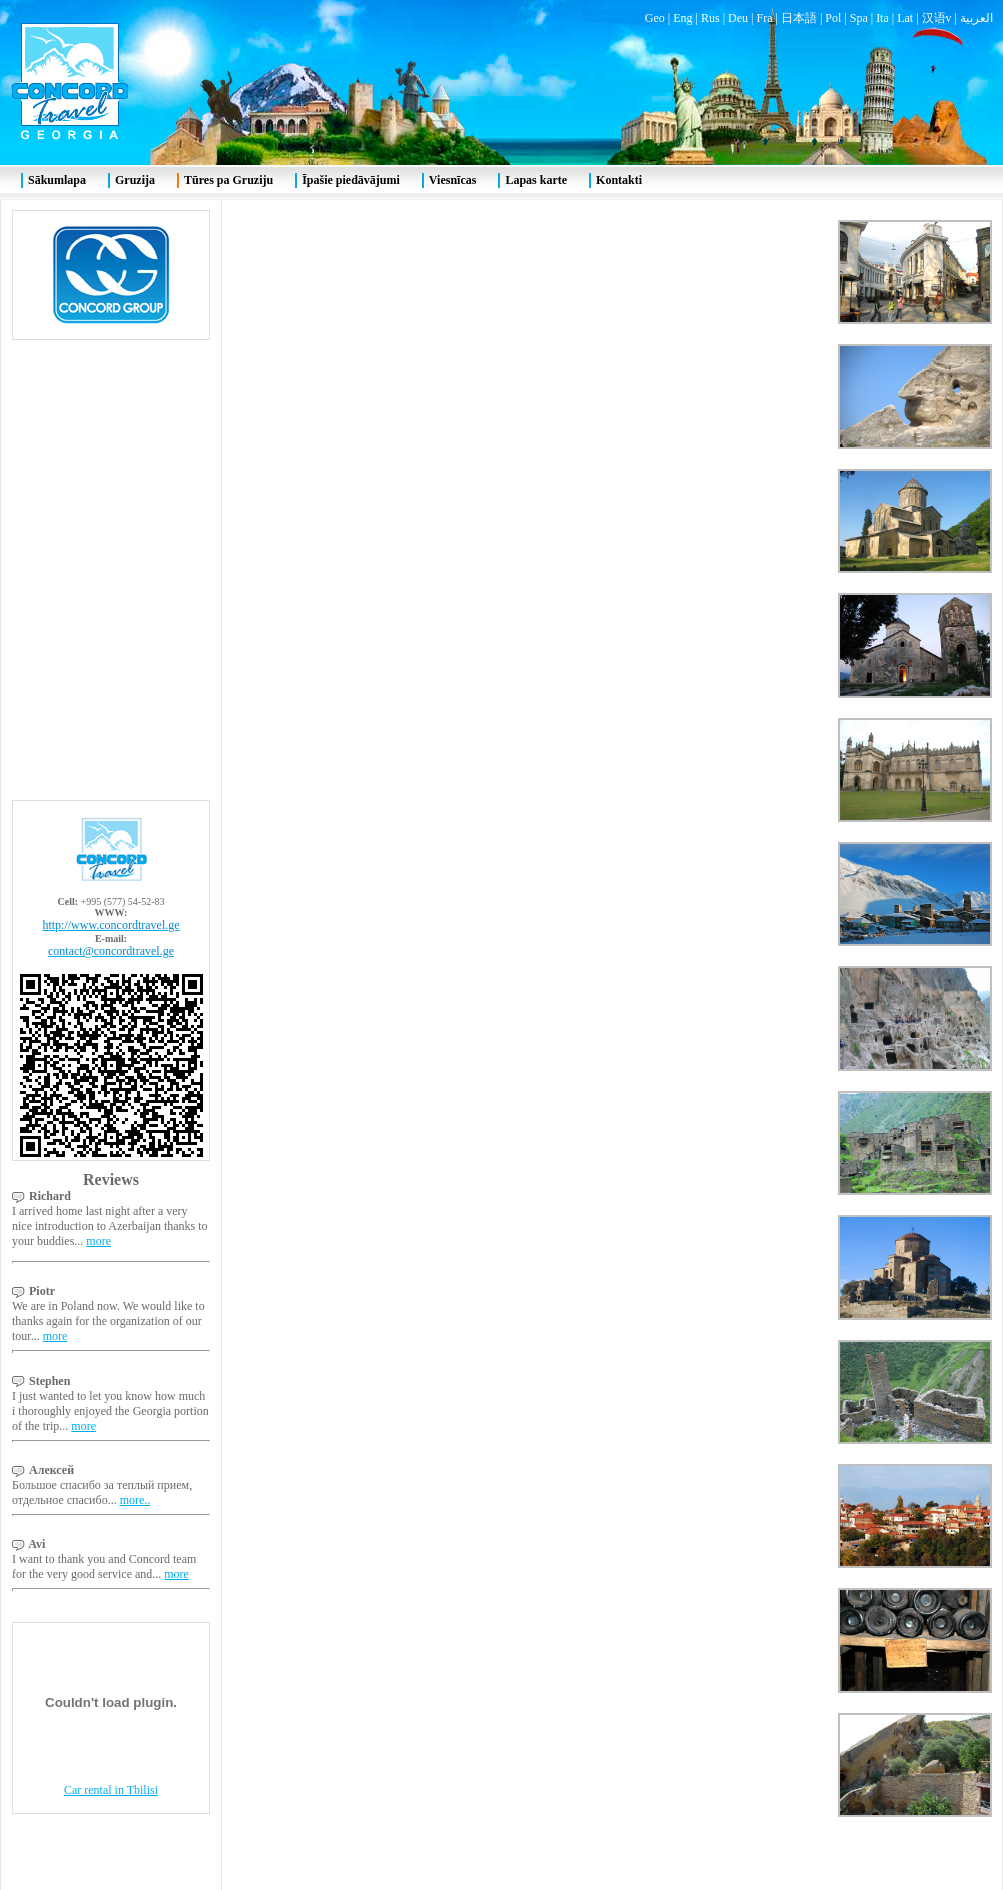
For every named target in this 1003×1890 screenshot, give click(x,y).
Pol (833, 18)
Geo (655, 18)
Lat (905, 18)
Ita (882, 18)
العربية (976, 18)
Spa (859, 18)
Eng (682, 18)
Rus (710, 18)
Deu (738, 18)
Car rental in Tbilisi (111, 1790)
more (98, 1241)
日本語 (799, 18)
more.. (135, 1500)
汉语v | (941, 18)
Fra (764, 18)
